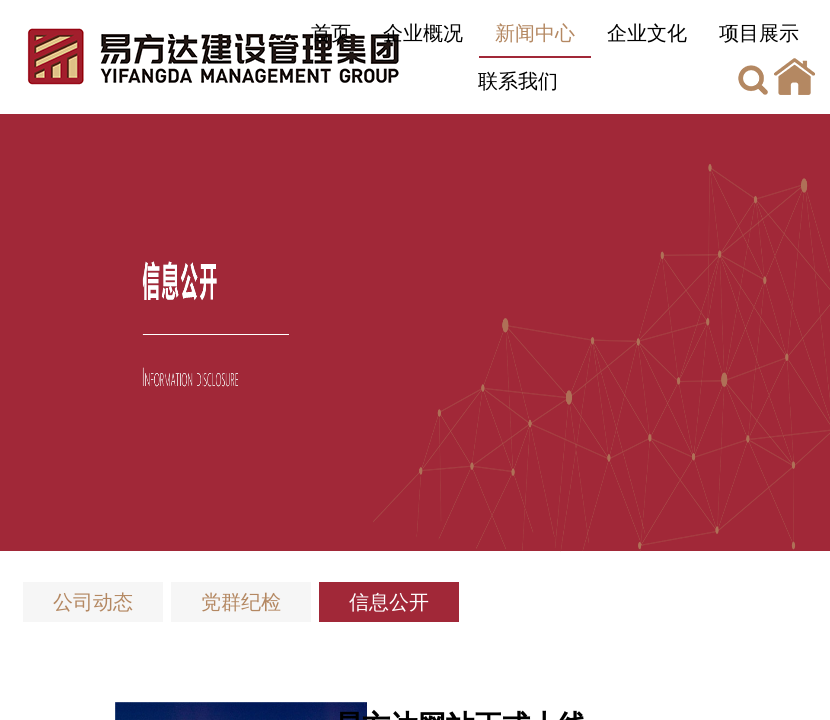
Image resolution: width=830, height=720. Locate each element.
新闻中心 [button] (535, 33)
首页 (331, 33)
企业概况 (423, 33)
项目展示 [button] (759, 33)
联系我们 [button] (518, 81)
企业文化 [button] (647, 33)
